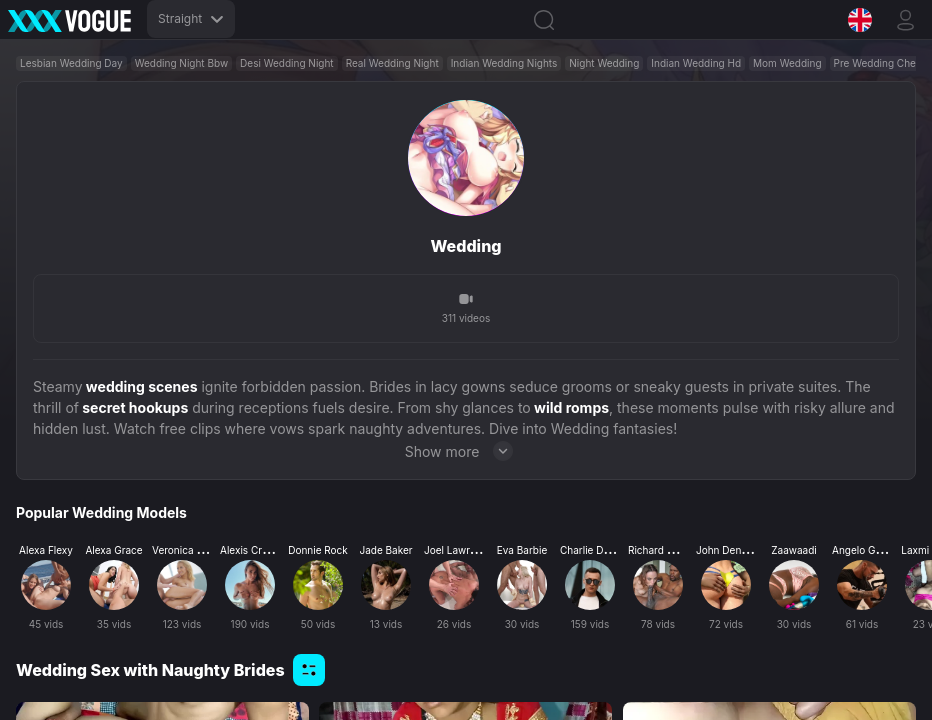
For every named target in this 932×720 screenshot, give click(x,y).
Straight (191, 18)
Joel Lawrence (458, 550)
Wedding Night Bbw (181, 63)
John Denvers (728, 550)
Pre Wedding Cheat (879, 63)
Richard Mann (660, 550)
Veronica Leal (184, 550)
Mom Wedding (787, 63)
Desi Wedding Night (287, 63)
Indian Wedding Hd (696, 63)
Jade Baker (385, 550)
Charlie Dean (590, 550)
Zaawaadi (793, 550)
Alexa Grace (113, 550)
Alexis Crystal (252, 550)
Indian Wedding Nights (504, 63)
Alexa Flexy (46, 550)
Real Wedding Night (392, 63)
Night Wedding (604, 63)
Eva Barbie (522, 550)
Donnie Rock (318, 550)
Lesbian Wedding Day (71, 63)
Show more (466, 451)
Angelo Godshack (874, 550)
